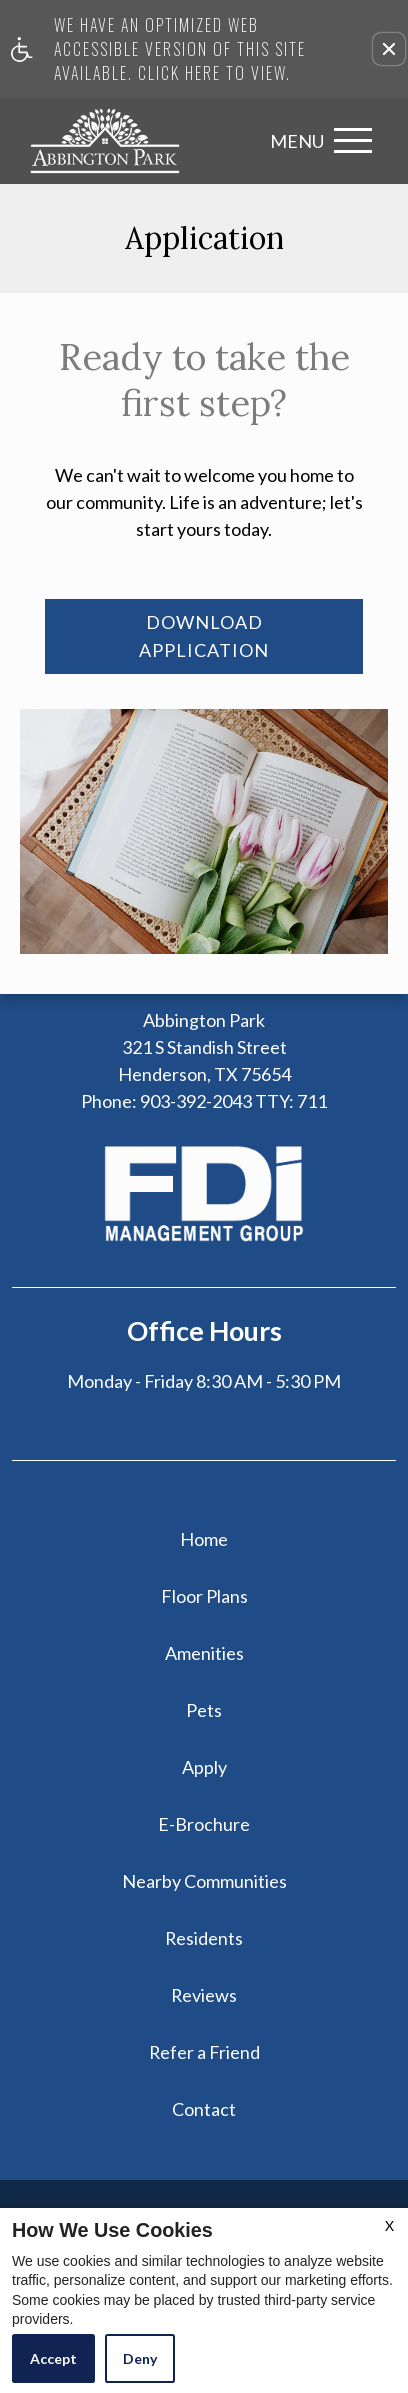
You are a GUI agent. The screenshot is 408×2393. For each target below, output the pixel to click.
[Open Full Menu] (316, 140)
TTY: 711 (204, 1101)
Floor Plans (204, 1596)
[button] (389, 49)
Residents (204, 1938)
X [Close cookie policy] (389, 2225)
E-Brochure (204, 1824)
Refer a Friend (204, 2052)
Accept (53, 2358)
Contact (204, 2109)
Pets (204, 1710)
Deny (140, 2358)
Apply (204, 1767)
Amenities (204, 1653)
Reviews (204, 1995)
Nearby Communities (204, 1881)
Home (204, 1539)
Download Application (204, 635)
